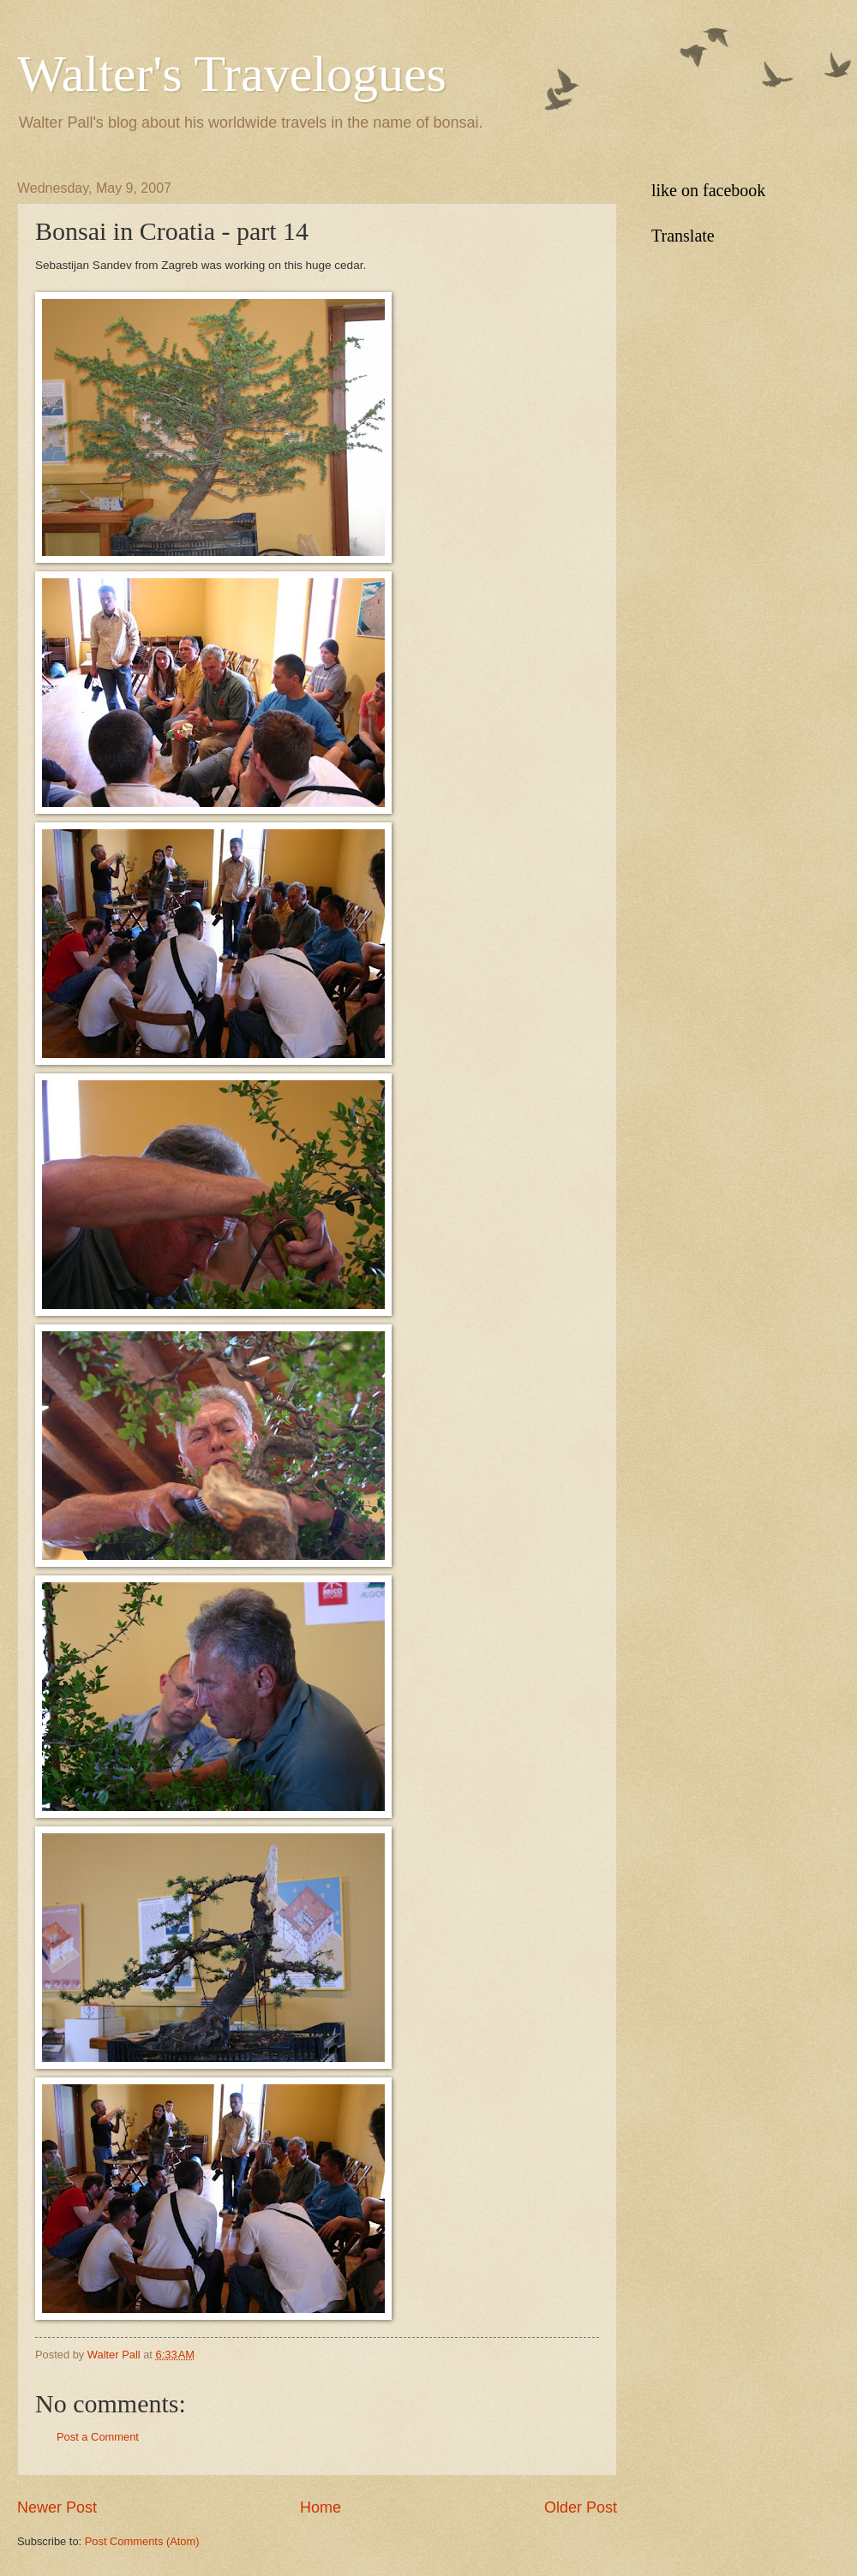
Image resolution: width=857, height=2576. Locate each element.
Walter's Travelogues (231, 73)
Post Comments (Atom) (142, 2541)
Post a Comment (98, 2436)
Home (320, 2507)
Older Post (580, 2507)
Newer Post (57, 2507)
